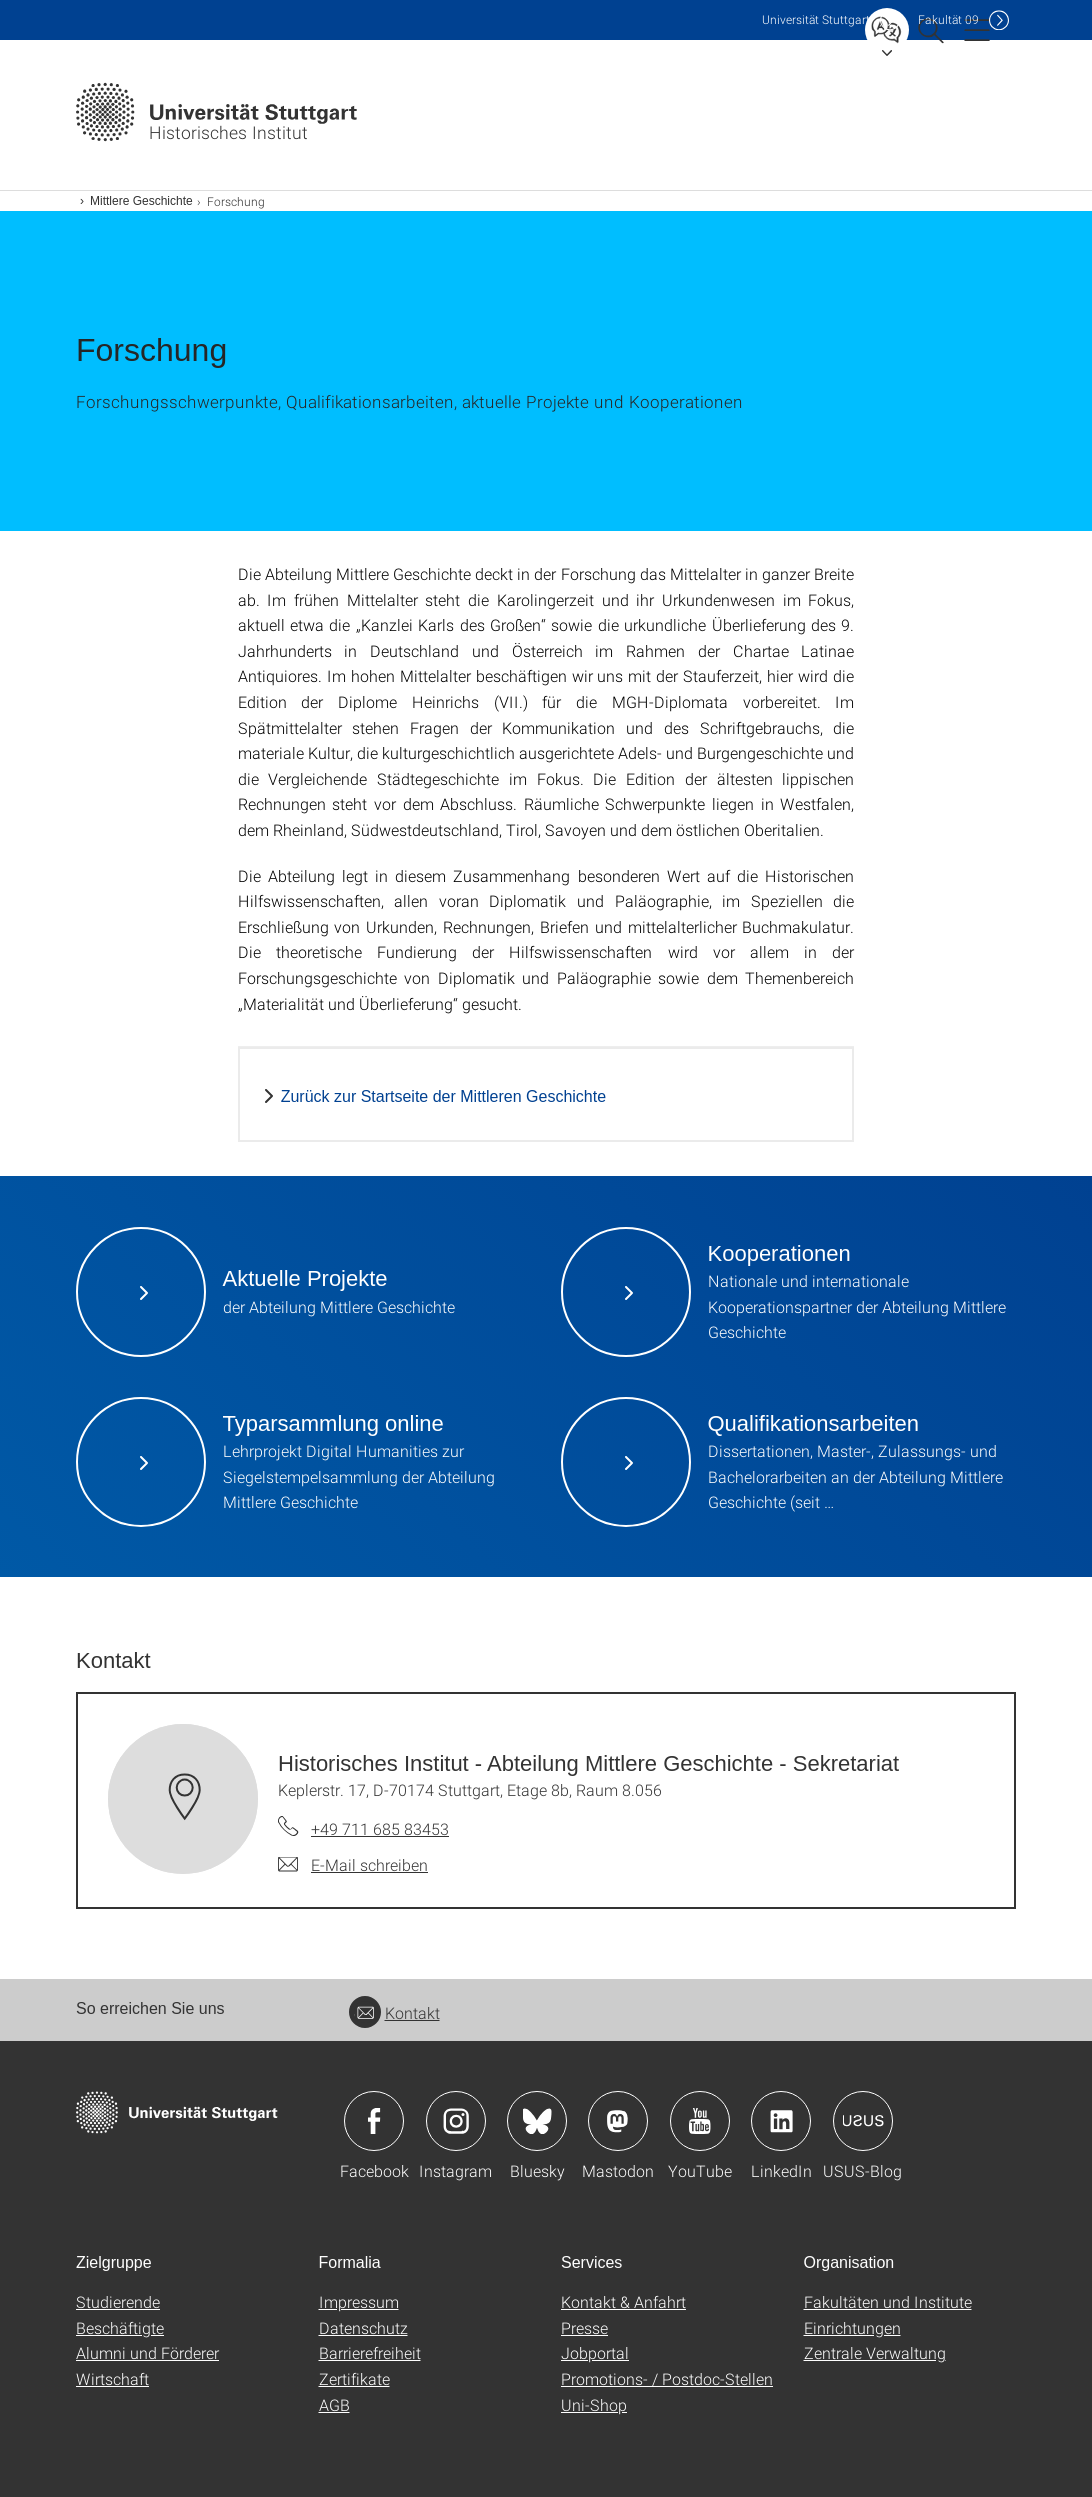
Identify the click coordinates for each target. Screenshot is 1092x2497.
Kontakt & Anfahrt (623, 2301)
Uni (816, 19)
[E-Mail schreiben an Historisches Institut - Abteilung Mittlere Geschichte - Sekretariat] (353, 1865)
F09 (948, 19)
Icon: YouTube (700, 2121)
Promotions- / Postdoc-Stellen (667, 2378)
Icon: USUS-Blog (863, 2121)
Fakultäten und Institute (888, 2301)
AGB (334, 2404)
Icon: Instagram (456, 2121)
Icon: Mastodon (618, 2121)
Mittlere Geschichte (141, 201)
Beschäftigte (120, 2327)
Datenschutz (363, 2327)
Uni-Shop (594, 2404)
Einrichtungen (852, 2327)
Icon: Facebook (374, 2121)
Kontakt (394, 2012)
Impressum (359, 2301)
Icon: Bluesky (537, 2121)
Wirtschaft (112, 2378)
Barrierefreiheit (370, 2352)
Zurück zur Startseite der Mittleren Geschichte (443, 1096)
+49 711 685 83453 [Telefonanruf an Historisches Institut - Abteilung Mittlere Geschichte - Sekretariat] (380, 1828)
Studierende (118, 2301)
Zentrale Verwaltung (875, 2352)
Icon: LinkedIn (781, 2121)
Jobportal (595, 2352)
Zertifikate (354, 2378)
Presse (584, 2327)
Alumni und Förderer (147, 2352)
